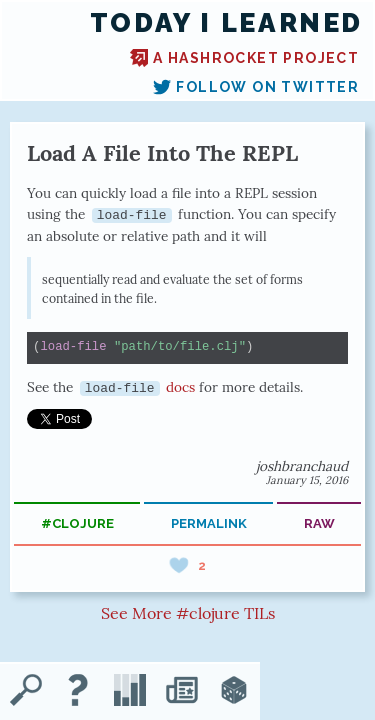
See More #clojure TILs (188, 613)
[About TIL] (78, 692)
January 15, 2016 (307, 480)
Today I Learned (226, 23)
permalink (209, 523)
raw (319, 523)
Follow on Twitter (256, 87)
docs (138, 387)
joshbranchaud (302, 466)
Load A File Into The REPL (162, 153)
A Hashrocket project (244, 58)
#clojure (77, 523)
